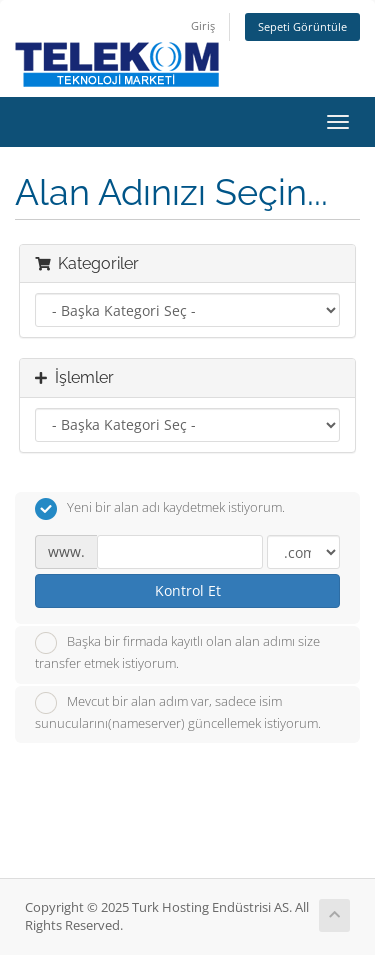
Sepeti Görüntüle (302, 26)
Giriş (203, 25)
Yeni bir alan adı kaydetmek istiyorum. (160, 509)
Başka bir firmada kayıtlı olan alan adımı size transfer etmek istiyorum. (177, 652)
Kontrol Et (188, 590)
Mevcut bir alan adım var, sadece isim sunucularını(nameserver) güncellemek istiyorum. (178, 712)
